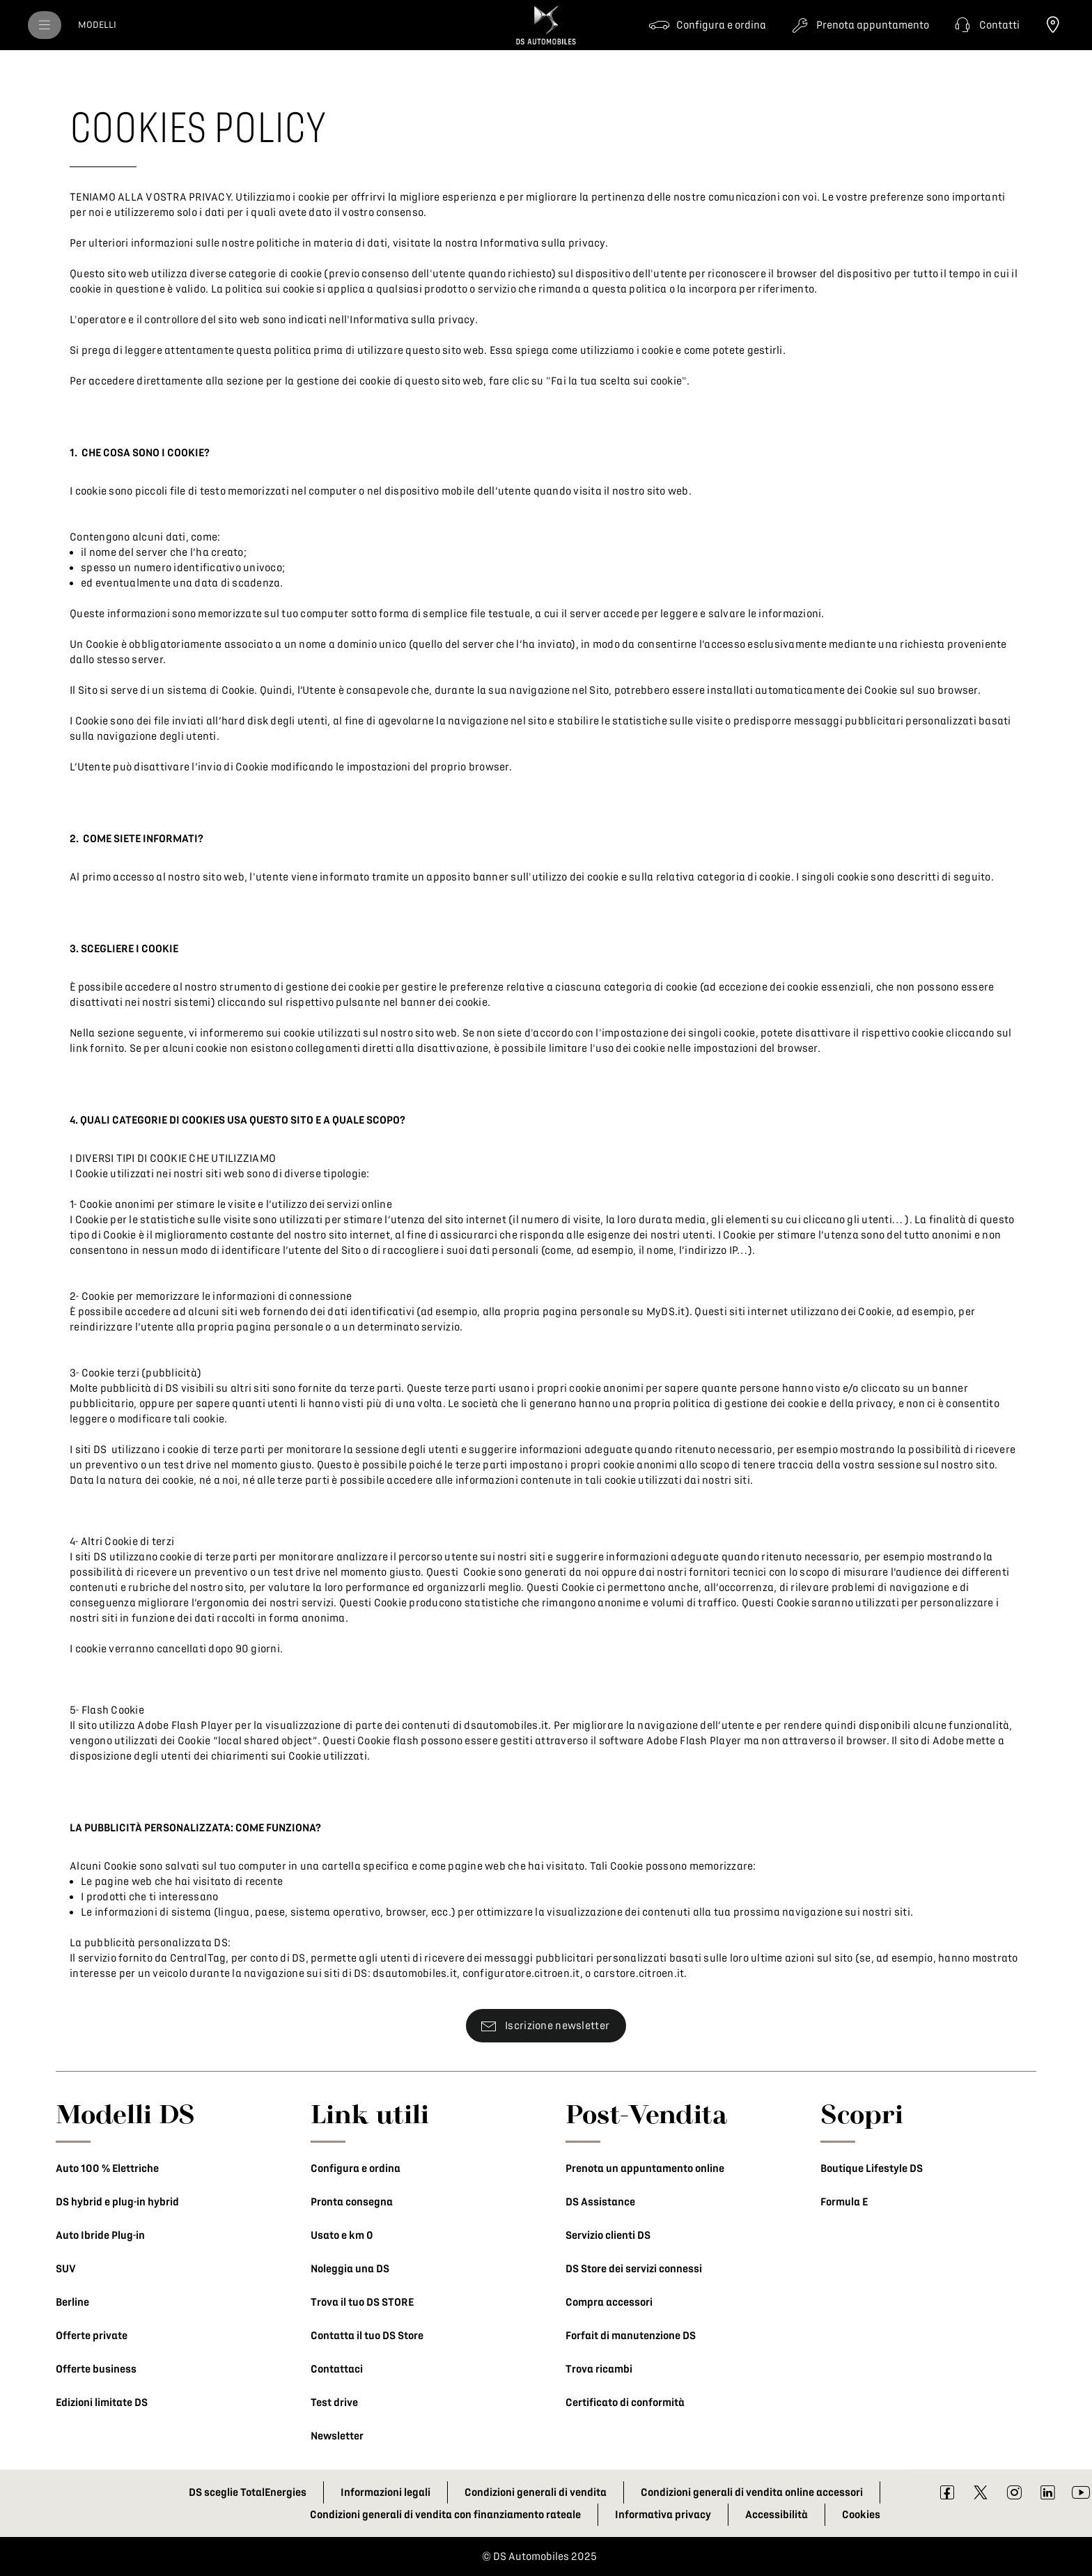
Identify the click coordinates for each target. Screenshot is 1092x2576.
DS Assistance (600, 2202)
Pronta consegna (352, 2202)
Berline (72, 2302)
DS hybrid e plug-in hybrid (117, 2202)
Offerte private (91, 2335)
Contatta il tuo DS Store (367, 2335)
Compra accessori (609, 2302)
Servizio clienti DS (608, 2235)
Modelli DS (125, 2113)
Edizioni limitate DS (102, 2402)
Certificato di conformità (625, 2402)
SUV (66, 2269)
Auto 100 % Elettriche (107, 2168)
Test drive (334, 2402)
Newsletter (337, 2436)
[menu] (44, 25)
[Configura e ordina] (707, 25)
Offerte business (96, 2369)
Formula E (844, 2202)
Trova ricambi (599, 2369)
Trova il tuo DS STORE (362, 2302)
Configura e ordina (355, 2168)
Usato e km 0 (342, 2235)
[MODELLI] (97, 25)
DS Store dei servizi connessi (634, 2269)
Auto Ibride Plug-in (100, 2235)
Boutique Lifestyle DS (871, 2168)
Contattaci (337, 2369)
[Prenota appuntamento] (858, 25)
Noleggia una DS (350, 2269)
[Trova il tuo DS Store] (1053, 25)
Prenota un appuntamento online (645, 2168)
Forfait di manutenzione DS (631, 2335)
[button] (985, 25)
